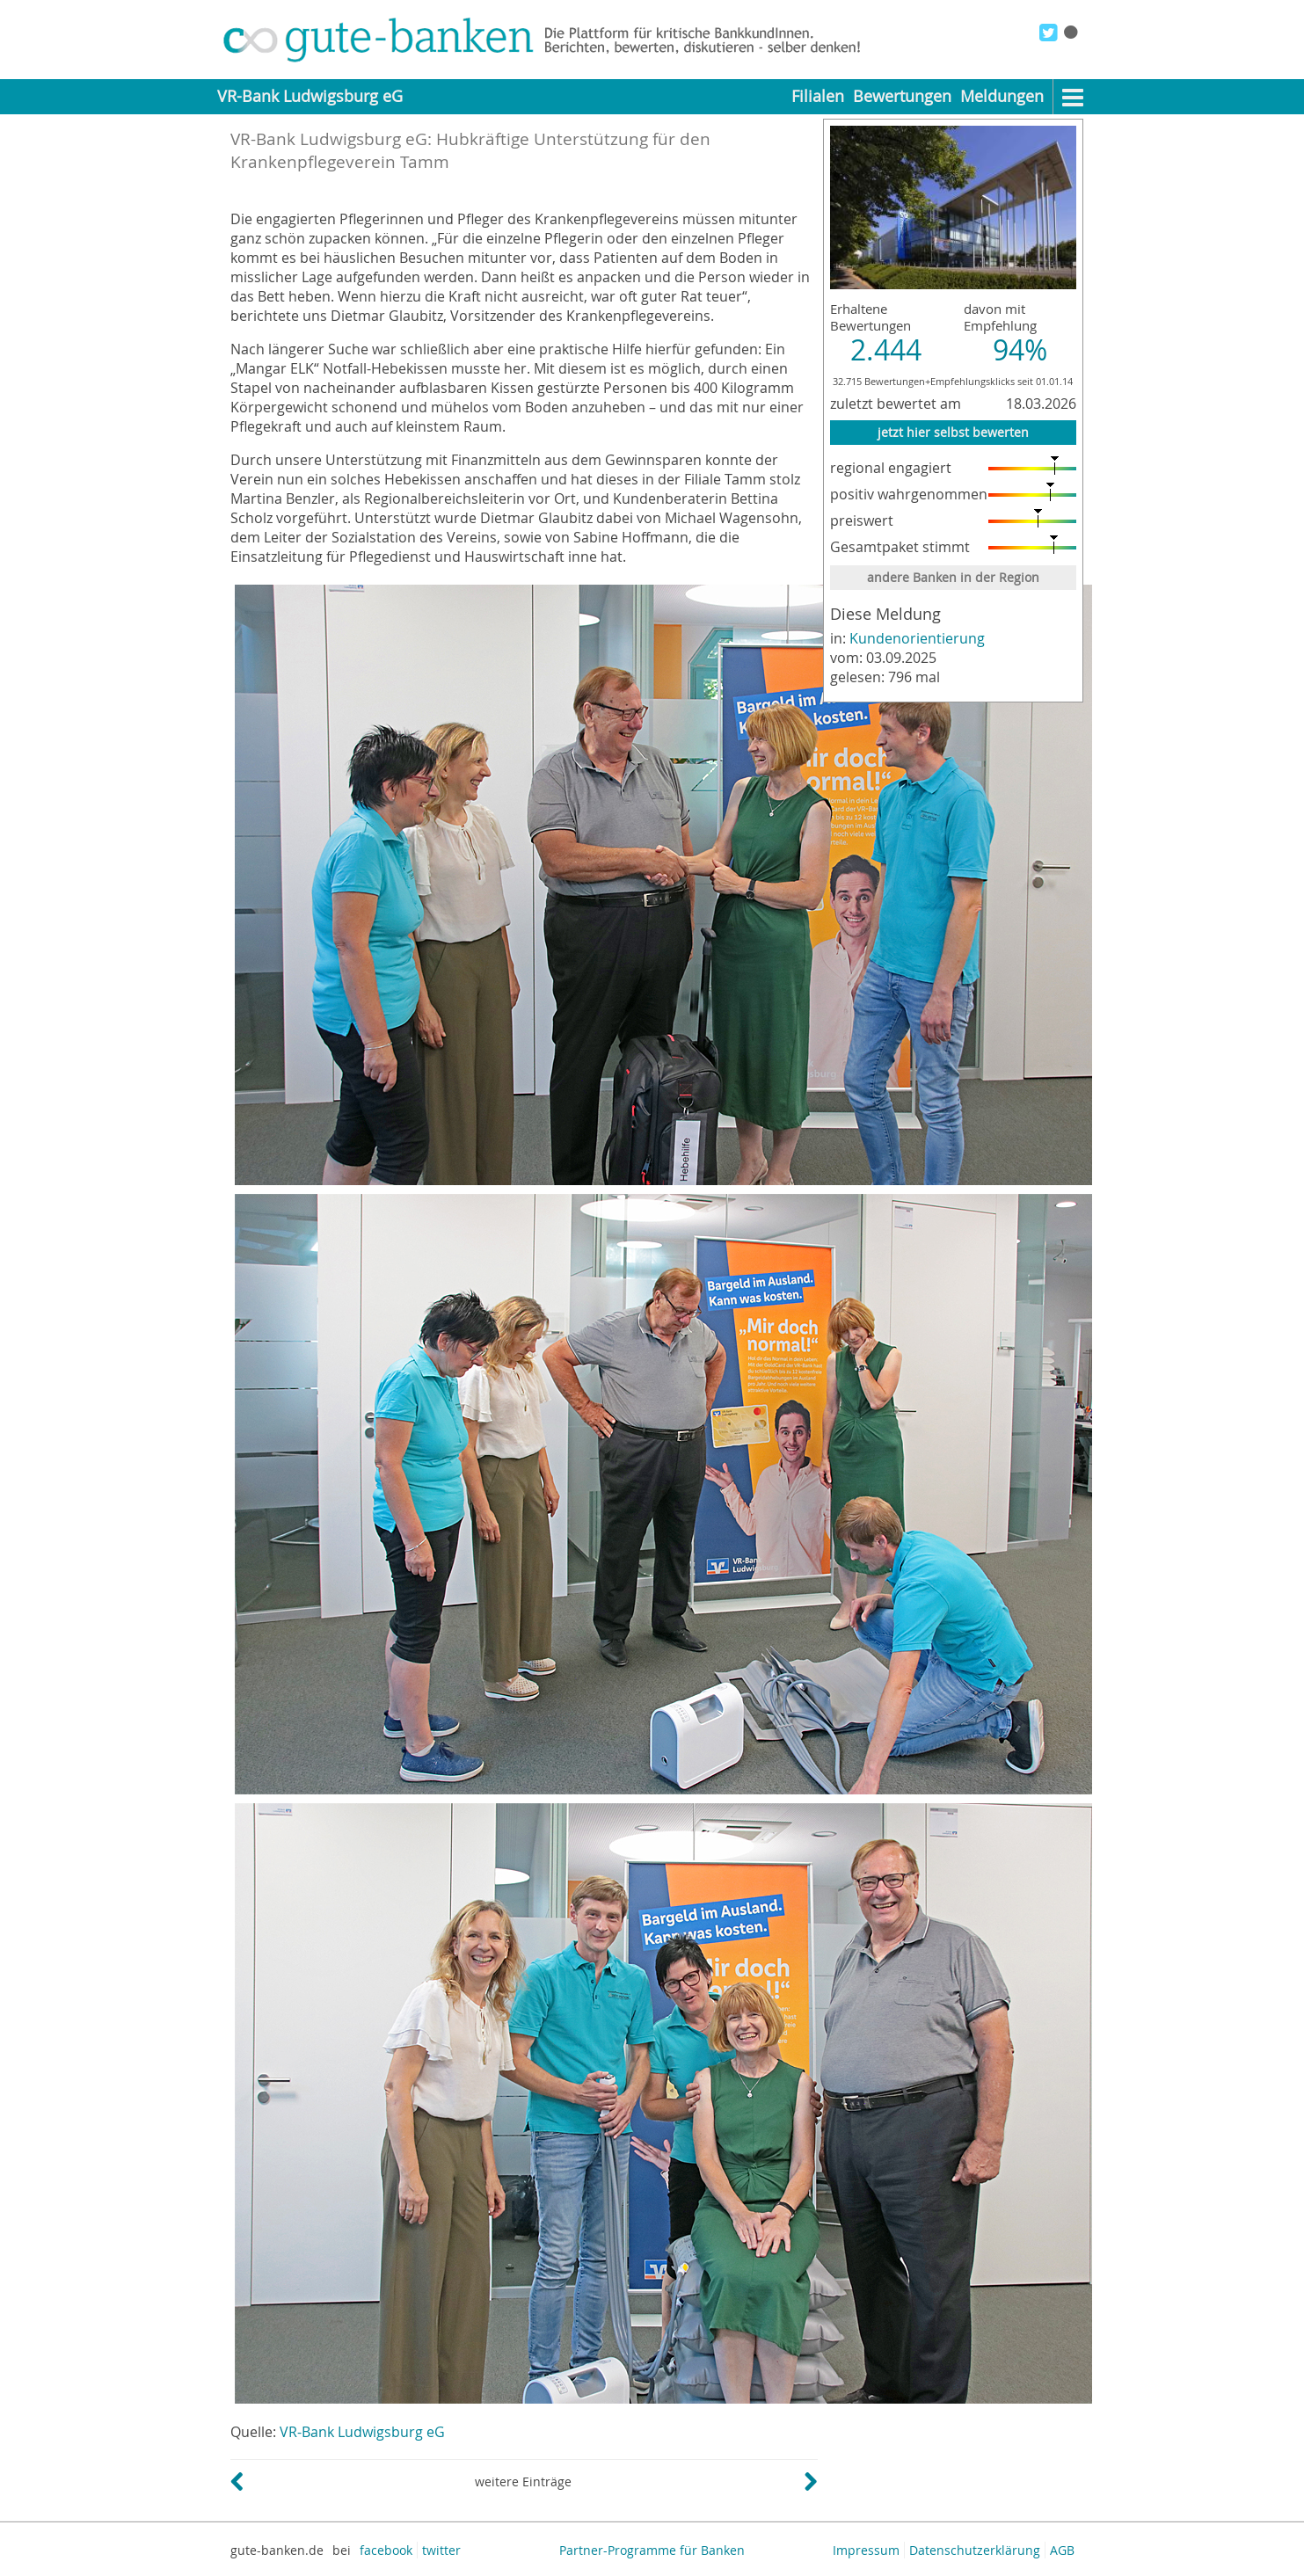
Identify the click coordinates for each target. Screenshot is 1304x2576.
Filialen (817, 96)
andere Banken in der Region (953, 577)
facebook (386, 2550)
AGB (1062, 2550)
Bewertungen (902, 96)
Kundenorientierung (917, 638)
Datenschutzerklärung (974, 2550)
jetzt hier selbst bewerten (953, 432)
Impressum (866, 2550)
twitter (441, 2550)
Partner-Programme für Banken (652, 2550)
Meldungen (1002, 96)
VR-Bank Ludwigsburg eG (362, 2431)
